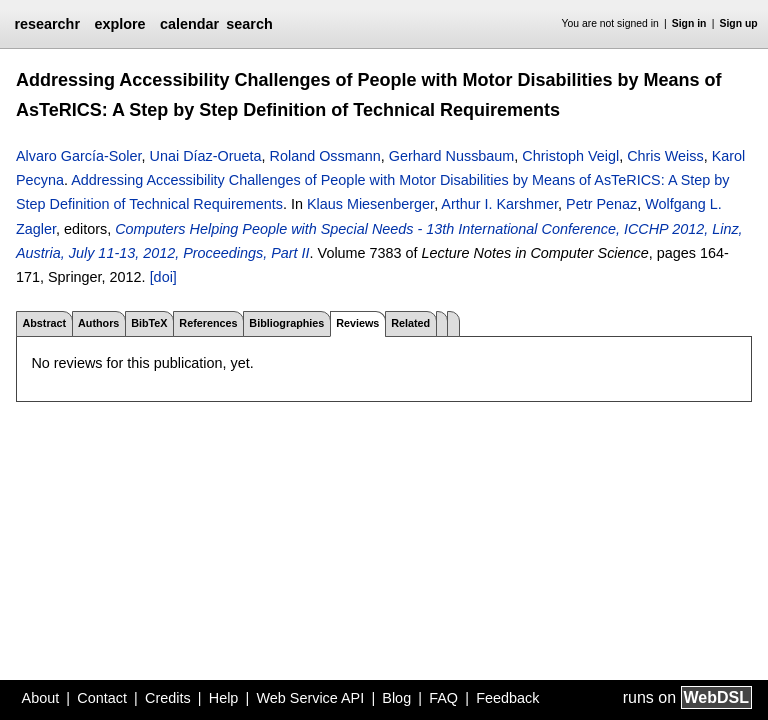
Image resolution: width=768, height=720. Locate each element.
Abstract (44, 323)
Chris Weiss (665, 156)
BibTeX (149, 323)
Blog (396, 698)
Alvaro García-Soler (79, 156)
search (249, 24)
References (208, 323)
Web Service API (310, 698)
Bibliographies (286, 323)
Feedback (507, 698)
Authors (98, 323)
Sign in (689, 23)
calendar (189, 24)
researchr (47, 24)
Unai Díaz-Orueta (206, 156)
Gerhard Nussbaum (452, 156)
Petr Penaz (601, 204)
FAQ (443, 698)
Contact (102, 698)
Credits (168, 698)
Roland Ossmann (325, 156)
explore (119, 24)
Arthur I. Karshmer (499, 204)
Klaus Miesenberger (370, 204)
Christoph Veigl (570, 156)
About (41, 698)
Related (410, 323)
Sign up (739, 23)
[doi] (163, 277)
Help (224, 698)
